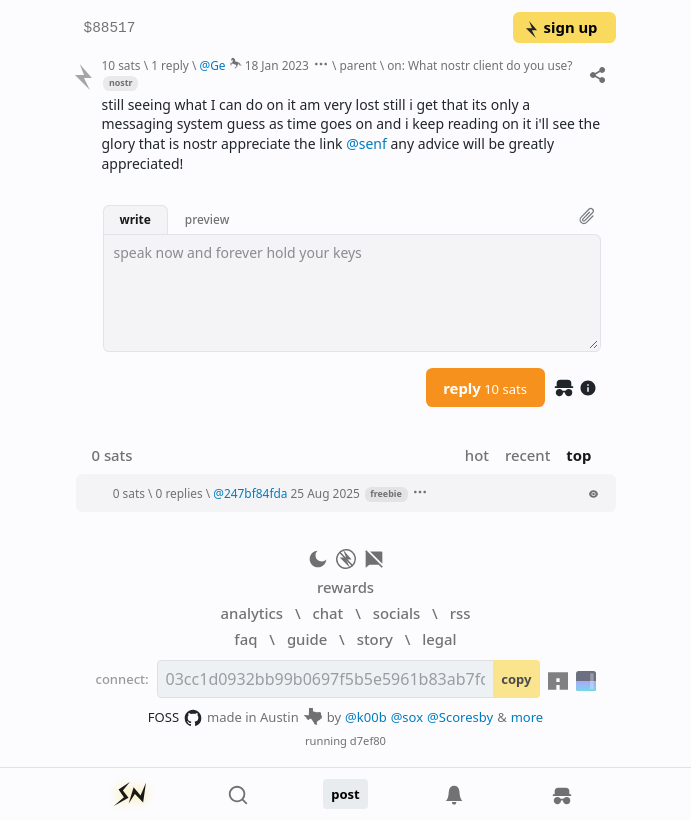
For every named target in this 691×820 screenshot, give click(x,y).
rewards (345, 587)
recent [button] (527, 455)
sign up (560, 27)
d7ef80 (368, 740)
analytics (252, 613)
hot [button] (477, 455)
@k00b (366, 717)
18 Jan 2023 (277, 65)
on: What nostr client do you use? (479, 65)
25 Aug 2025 (325, 493)
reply (485, 388)
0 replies (179, 493)
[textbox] (352, 293)
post (345, 794)
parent (358, 65)
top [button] (578, 455)
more (527, 717)
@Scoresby (460, 717)
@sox (407, 717)
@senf (366, 143)
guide (307, 639)
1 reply (170, 65)
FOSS (175, 718)
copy (516, 679)
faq (245, 639)
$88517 (110, 28)
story (375, 639)
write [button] (135, 219)
